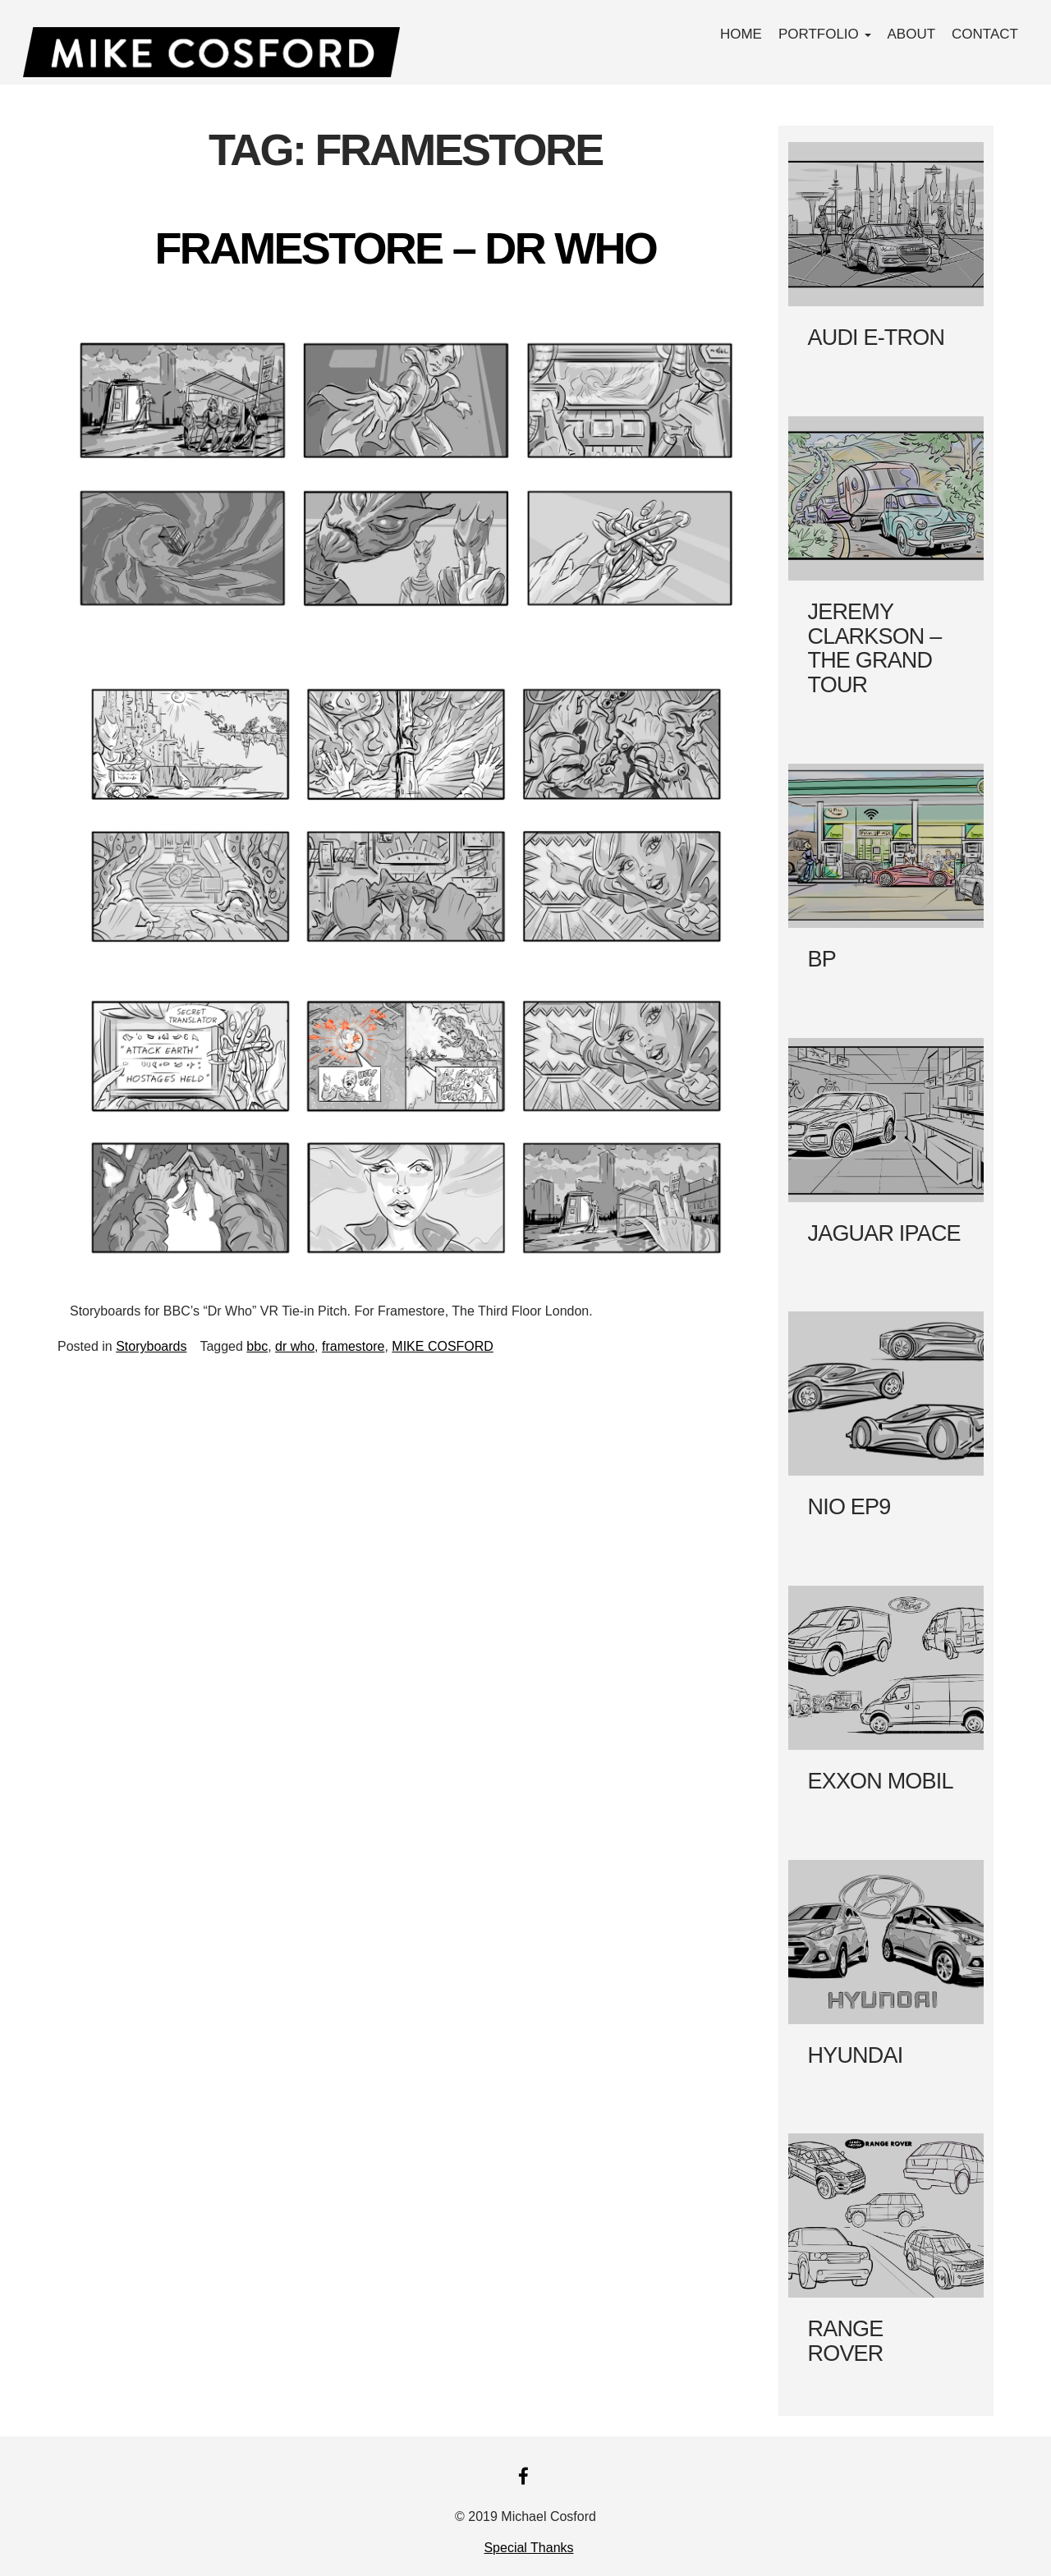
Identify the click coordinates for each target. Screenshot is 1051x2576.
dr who (294, 1346)
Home (741, 34)
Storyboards (151, 1346)
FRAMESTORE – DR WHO (405, 248)
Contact (985, 34)
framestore (353, 1346)
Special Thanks (528, 2548)
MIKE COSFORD (442, 1346)
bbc (257, 1346)
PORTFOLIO (824, 34)
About (912, 34)
